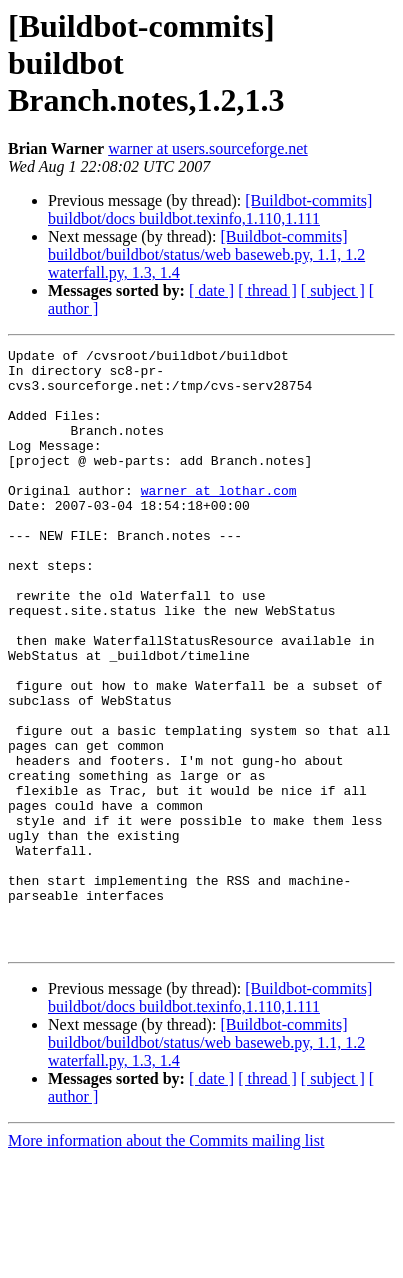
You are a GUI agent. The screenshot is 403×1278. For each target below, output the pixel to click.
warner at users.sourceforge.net (208, 148)
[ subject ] (333, 290)
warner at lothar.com (219, 520)
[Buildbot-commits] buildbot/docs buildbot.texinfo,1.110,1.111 (210, 209)
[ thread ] (267, 290)
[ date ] (211, 290)
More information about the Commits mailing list (166, 1260)
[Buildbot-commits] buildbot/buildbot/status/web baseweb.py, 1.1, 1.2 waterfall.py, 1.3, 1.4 (206, 254)
